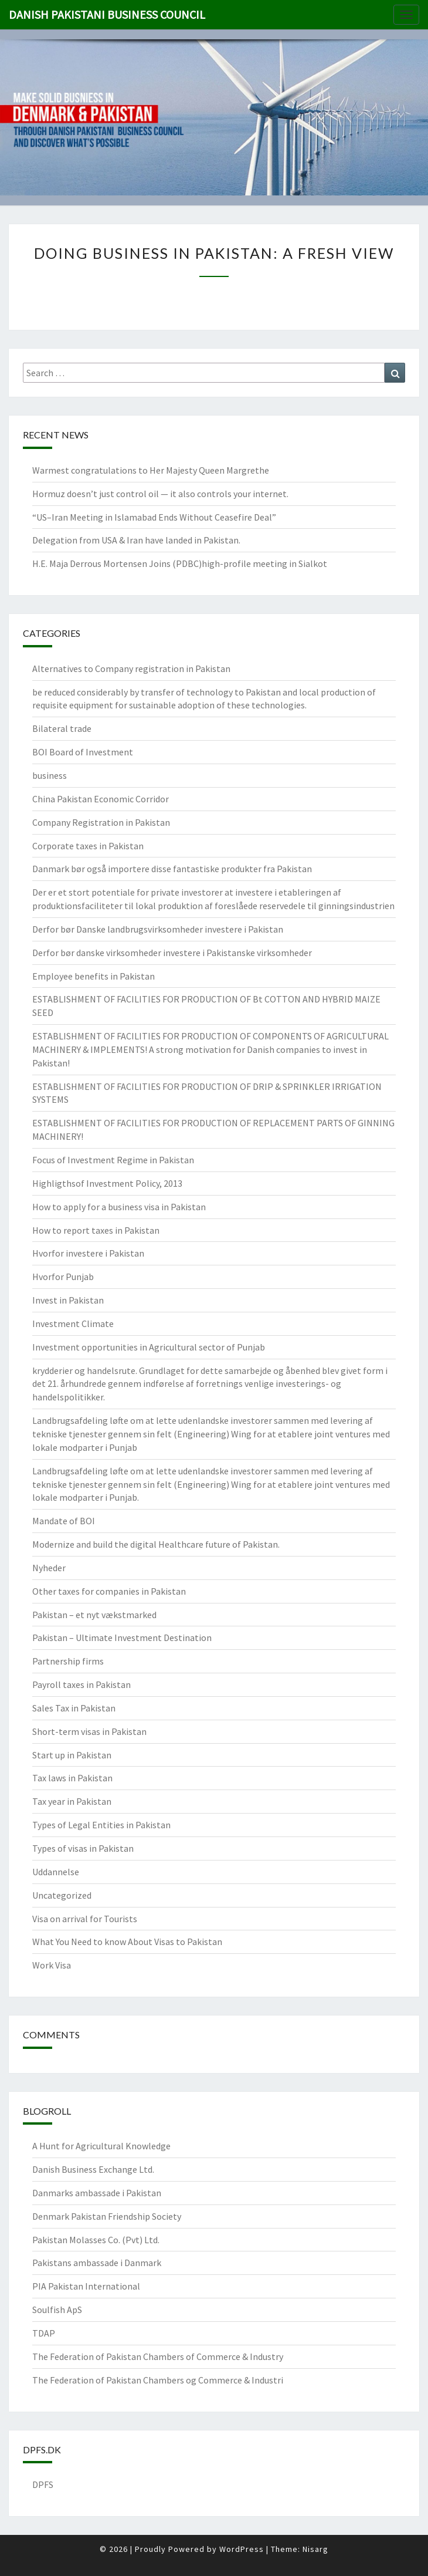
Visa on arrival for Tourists (84, 1919)
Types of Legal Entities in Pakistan (101, 1825)
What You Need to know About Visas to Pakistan (127, 1941)
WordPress (241, 2549)
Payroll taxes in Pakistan (81, 1684)
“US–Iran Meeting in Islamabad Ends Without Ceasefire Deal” (154, 517)
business (49, 775)
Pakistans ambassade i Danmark (96, 2262)
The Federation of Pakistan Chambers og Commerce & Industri (157, 2380)
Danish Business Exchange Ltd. (93, 2169)
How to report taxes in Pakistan (95, 1230)
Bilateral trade (61, 728)
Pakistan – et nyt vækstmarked (94, 1614)
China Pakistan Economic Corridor (100, 799)
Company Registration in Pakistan (101, 822)
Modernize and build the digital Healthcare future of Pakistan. (156, 1544)
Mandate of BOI (63, 1521)
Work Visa (51, 1965)
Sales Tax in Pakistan (74, 1708)
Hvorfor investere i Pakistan (88, 1253)
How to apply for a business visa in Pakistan (119, 1207)
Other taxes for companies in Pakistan (109, 1591)
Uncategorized (61, 1895)
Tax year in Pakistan (71, 1801)
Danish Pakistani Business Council (107, 14)
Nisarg (315, 2549)
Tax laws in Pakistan (72, 1778)
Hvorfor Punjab (63, 1276)
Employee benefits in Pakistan (93, 976)
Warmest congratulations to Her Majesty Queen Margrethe (150, 470)
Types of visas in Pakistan (83, 1848)
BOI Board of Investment (82, 752)
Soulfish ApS (57, 2309)
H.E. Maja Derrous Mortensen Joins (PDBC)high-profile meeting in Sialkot (179, 563)
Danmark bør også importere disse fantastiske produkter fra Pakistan (172, 869)
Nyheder (49, 1568)
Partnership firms (68, 1661)
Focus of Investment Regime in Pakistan (113, 1160)
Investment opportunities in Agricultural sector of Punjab (148, 1347)
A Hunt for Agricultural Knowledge (101, 2146)
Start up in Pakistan (71, 1755)
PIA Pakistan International (86, 2286)
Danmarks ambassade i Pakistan (96, 2193)
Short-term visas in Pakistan (89, 1731)
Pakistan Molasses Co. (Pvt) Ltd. (95, 2240)
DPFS (42, 2484)
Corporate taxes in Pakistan (88, 846)
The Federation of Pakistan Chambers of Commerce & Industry (157, 2356)
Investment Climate (73, 1323)
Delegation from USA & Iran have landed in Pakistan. (136, 540)
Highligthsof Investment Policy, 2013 (107, 1183)
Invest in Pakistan (68, 1300)
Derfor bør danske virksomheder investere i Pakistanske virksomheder (172, 952)
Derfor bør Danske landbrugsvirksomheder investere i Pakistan (157, 929)
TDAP (43, 2333)
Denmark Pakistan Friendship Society (106, 2216)
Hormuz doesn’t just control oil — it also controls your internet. (160, 493)
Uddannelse (55, 1872)
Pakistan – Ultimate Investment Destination (122, 1637)
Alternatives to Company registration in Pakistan (131, 668)
